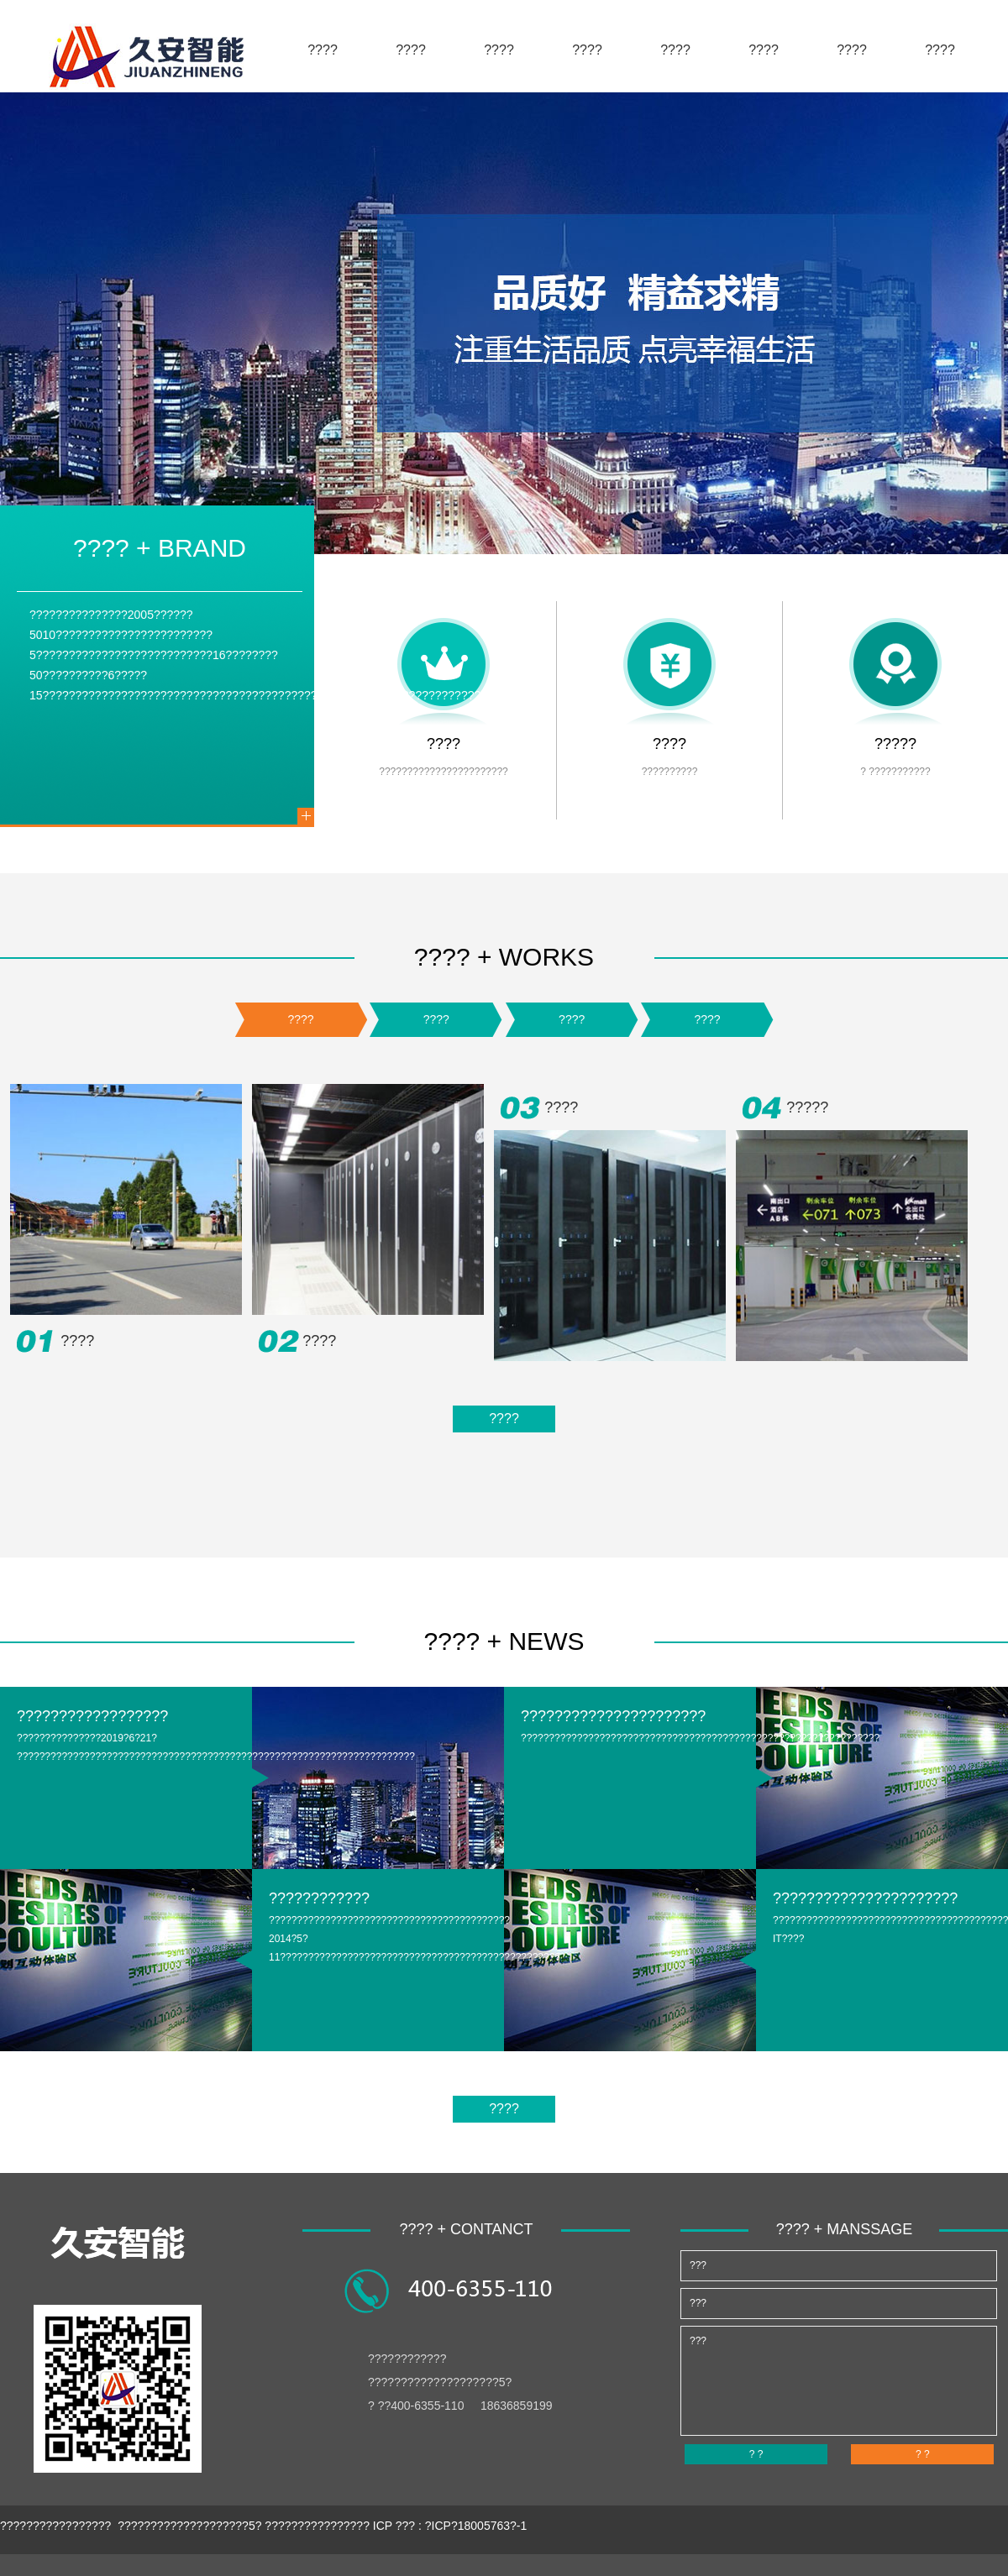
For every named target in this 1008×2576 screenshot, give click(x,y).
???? (322, 50)
